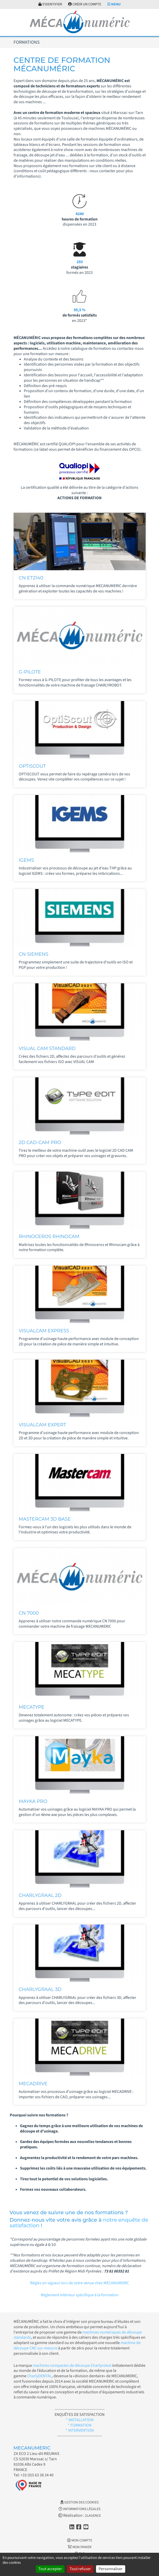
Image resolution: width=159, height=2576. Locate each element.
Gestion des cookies (79, 2502)
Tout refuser (80, 2569)
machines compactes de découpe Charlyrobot (72, 2365)
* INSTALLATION (79, 2420)
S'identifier (50, 4)
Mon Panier (79, 2547)
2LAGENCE (93, 2515)
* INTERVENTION (80, 2430)
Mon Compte (79, 2540)
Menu (114, 4)
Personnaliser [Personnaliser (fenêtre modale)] (111, 2569)
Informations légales (79, 2509)
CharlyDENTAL (39, 2376)
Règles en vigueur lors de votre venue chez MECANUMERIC (79, 2283)
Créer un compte (84, 4)
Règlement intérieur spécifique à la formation (80, 2295)
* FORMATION (79, 2425)
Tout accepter (50, 2569)
